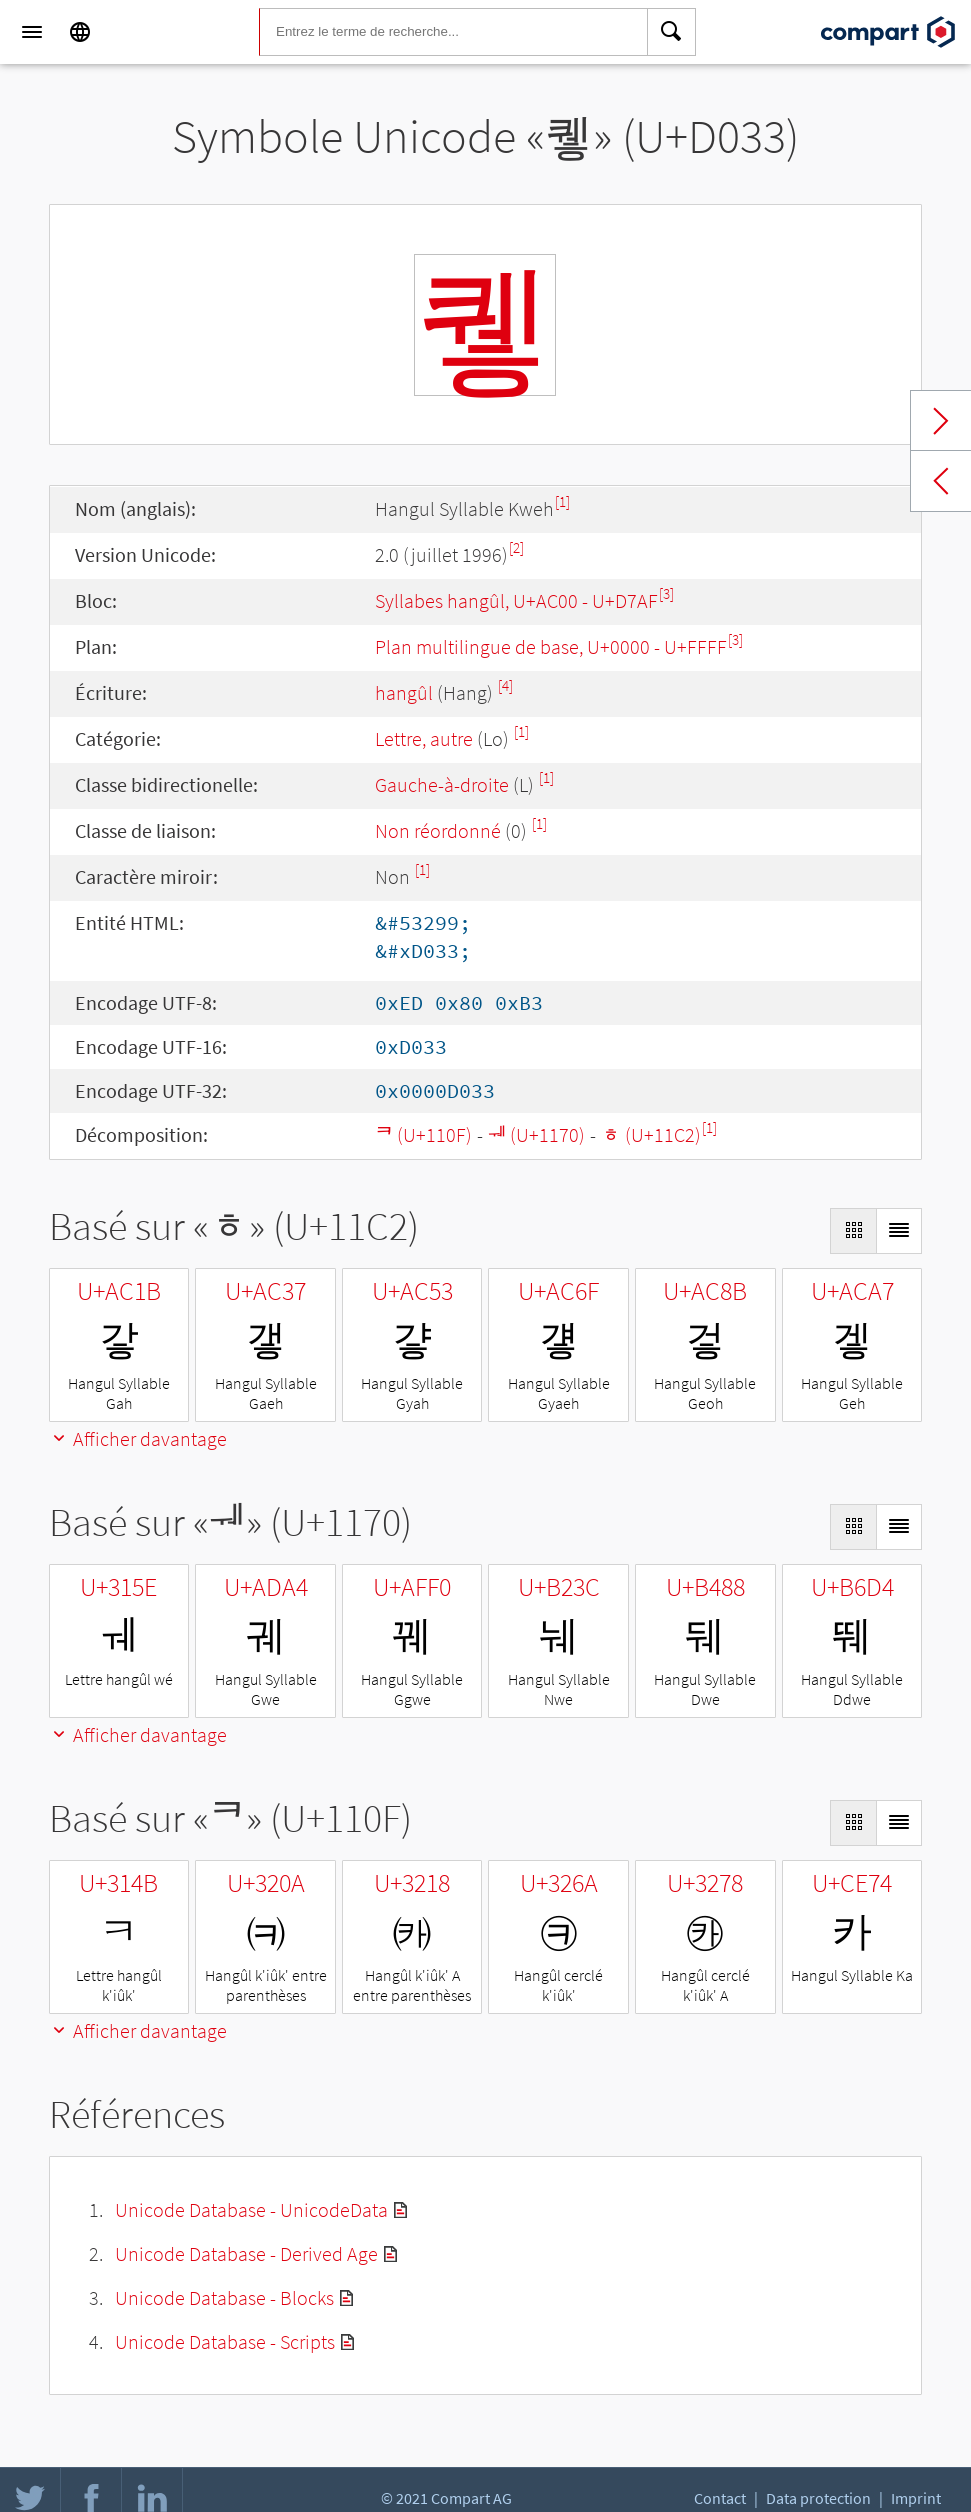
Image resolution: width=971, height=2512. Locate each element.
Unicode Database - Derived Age (246, 2253)
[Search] (672, 32)
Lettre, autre (424, 738)
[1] (562, 501)
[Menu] (32, 32)
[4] (505, 685)
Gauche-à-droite (442, 784)
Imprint (916, 2498)
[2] (516, 547)
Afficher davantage (138, 1438)
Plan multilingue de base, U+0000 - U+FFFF (551, 646)
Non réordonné (438, 830)
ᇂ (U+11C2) (651, 1134)
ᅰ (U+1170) (536, 1134)
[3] (666, 593)
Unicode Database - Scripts (225, 2341)
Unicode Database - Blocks (224, 2297)
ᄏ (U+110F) (423, 1134)
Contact (720, 2498)
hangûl (404, 692)
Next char (941, 421)
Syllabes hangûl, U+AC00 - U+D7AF (516, 600)
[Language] (80, 32)
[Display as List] (899, 1231)
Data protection (818, 2498)
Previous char (941, 481)
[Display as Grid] (853, 1231)
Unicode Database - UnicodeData (251, 2209)
